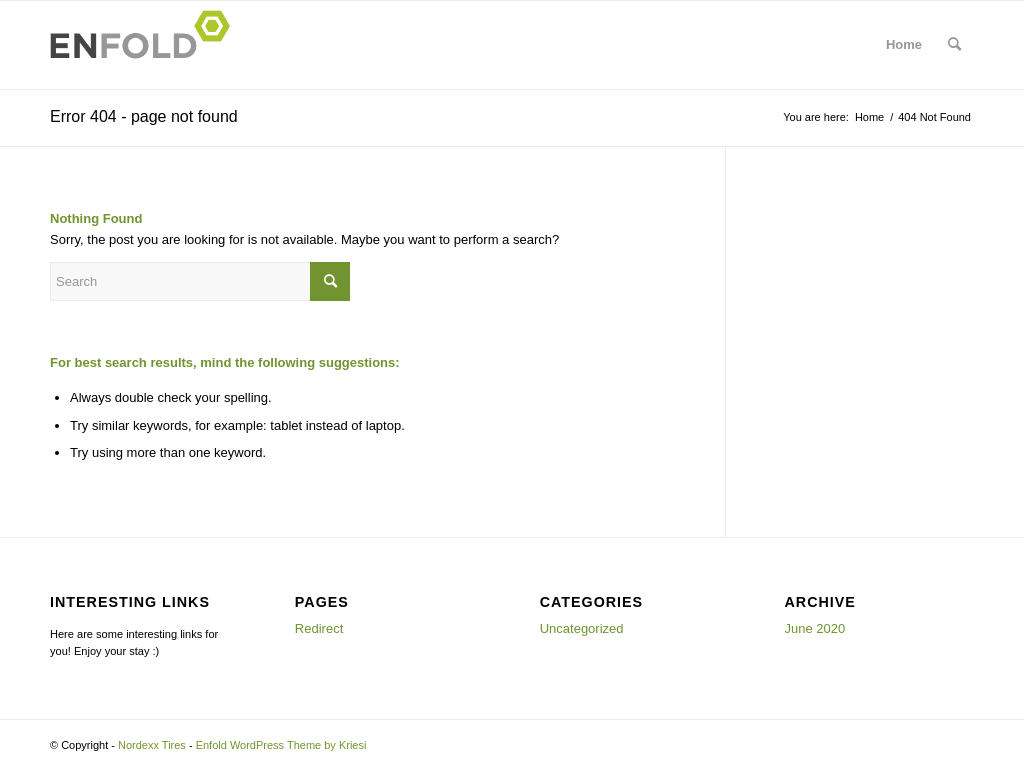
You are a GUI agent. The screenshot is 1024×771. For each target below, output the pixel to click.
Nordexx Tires (152, 745)
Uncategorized (582, 628)
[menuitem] (954, 45)
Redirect (319, 628)
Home (904, 44)
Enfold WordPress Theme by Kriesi (281, 745)
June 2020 (815, 628)
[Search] (954, 45)
